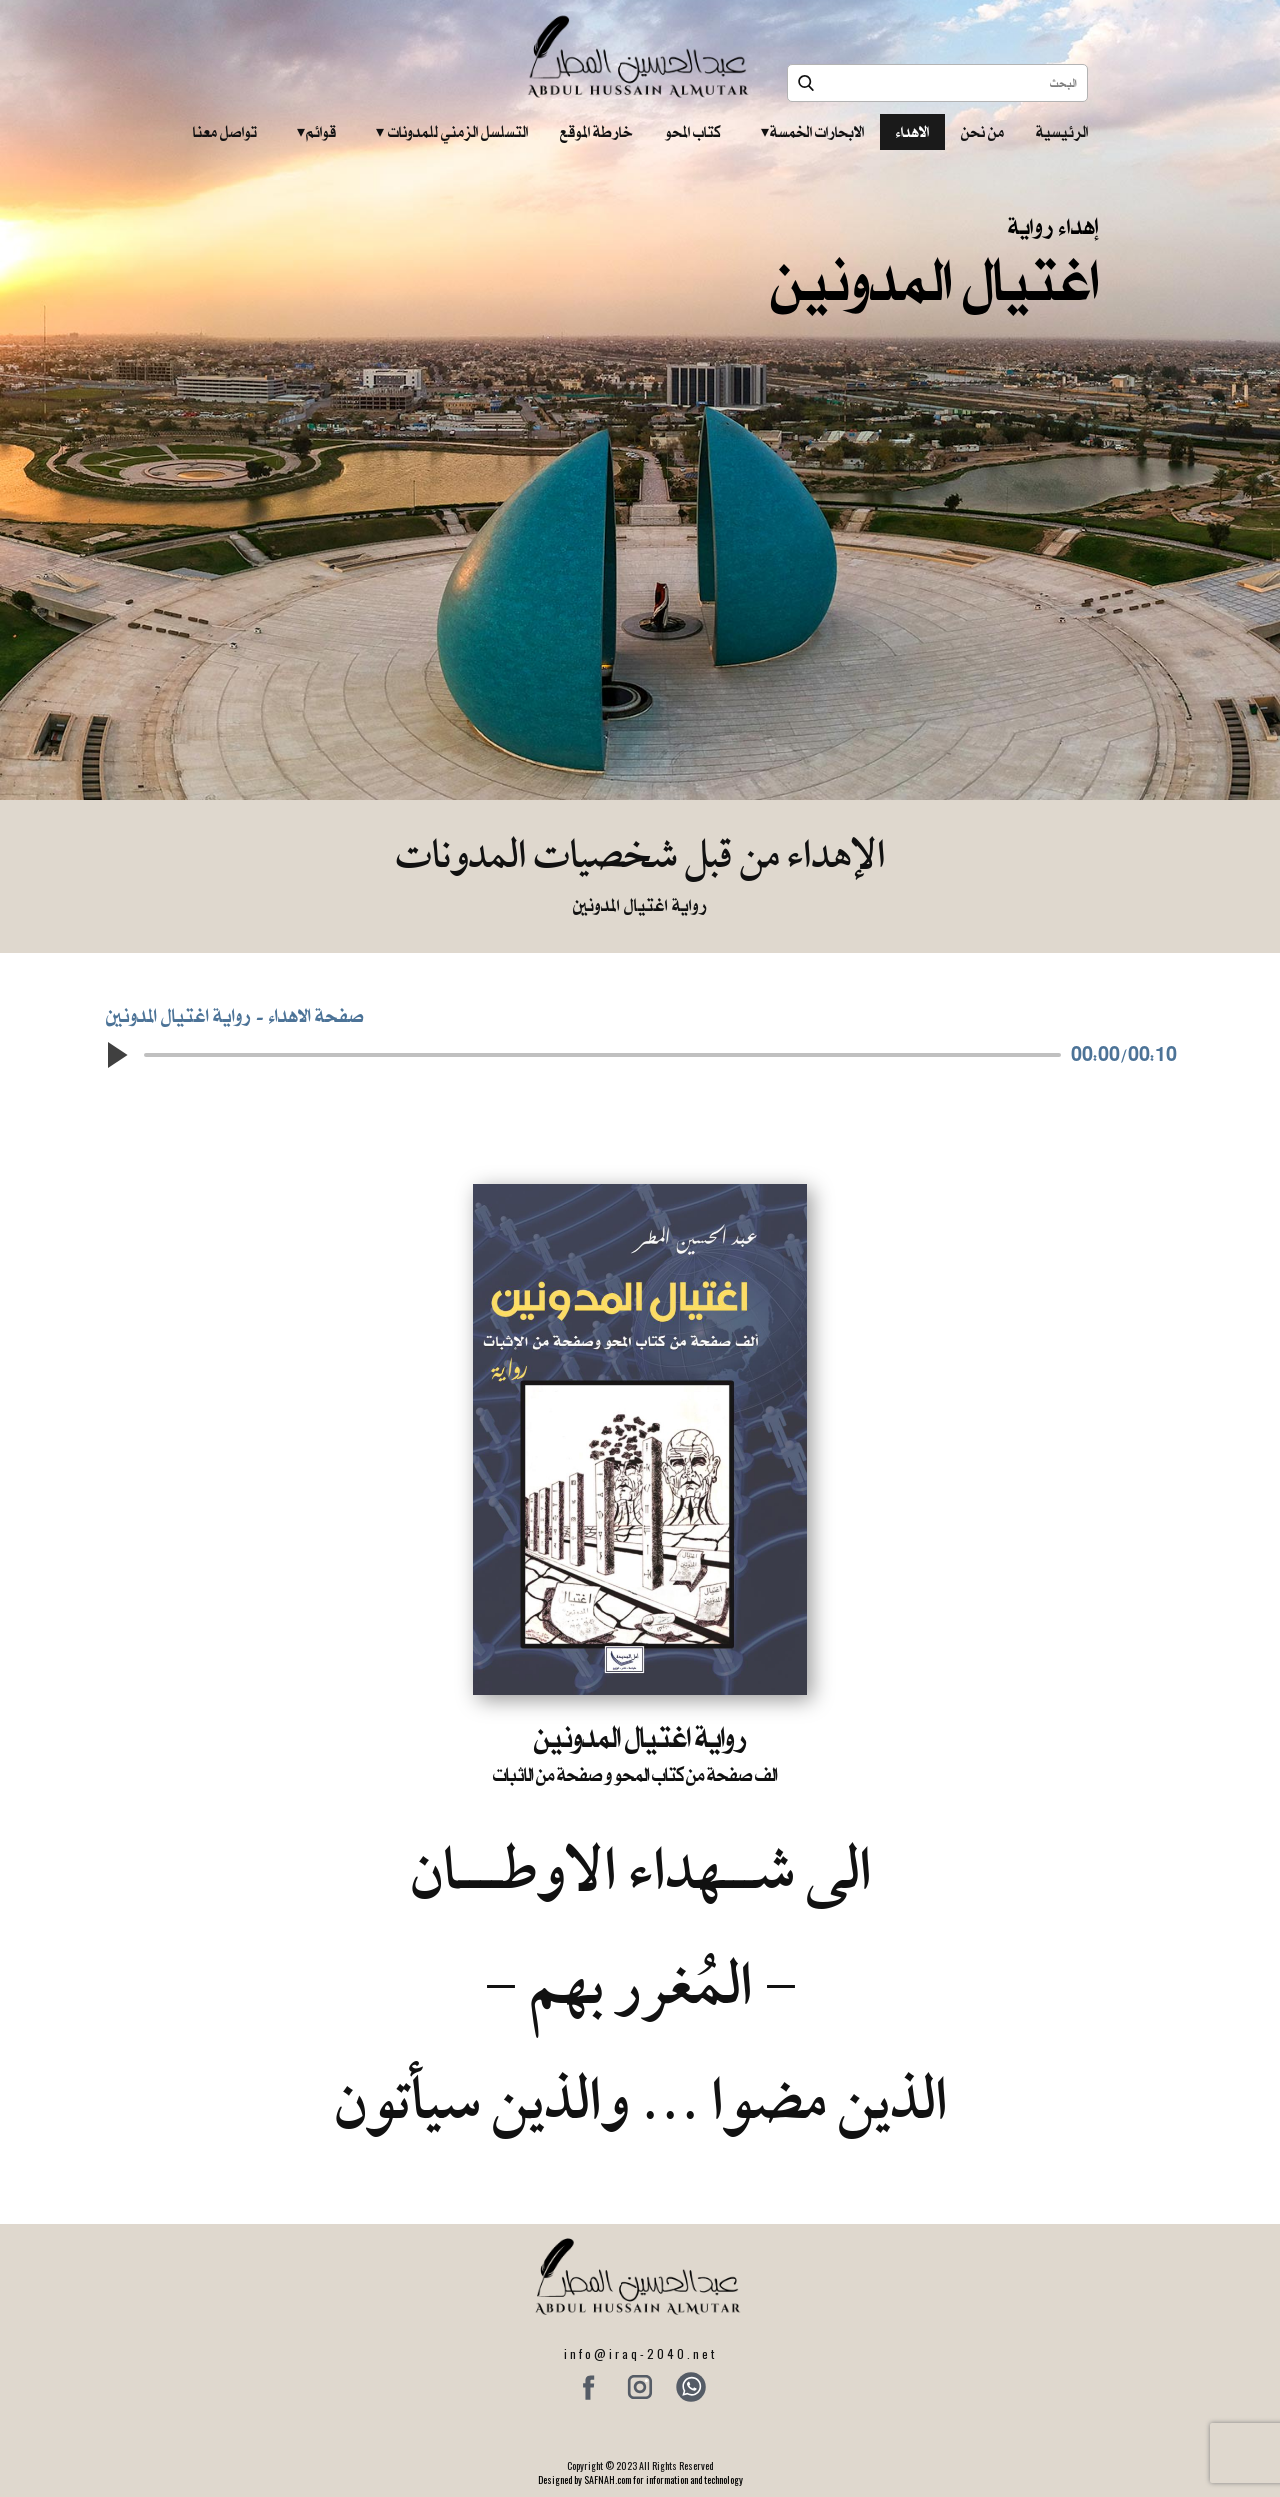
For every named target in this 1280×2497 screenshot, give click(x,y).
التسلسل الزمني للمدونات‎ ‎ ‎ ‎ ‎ (452, 132)
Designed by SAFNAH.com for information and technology (640, 2479)
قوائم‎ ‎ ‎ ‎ (316, 132)
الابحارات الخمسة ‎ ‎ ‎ (812, 132)
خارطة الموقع (596, 132)
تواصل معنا (225, 132)
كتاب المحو (693, 132)
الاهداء (912, 132)
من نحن (982, 132)
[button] (116, 1055)
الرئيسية (1062, 132)
